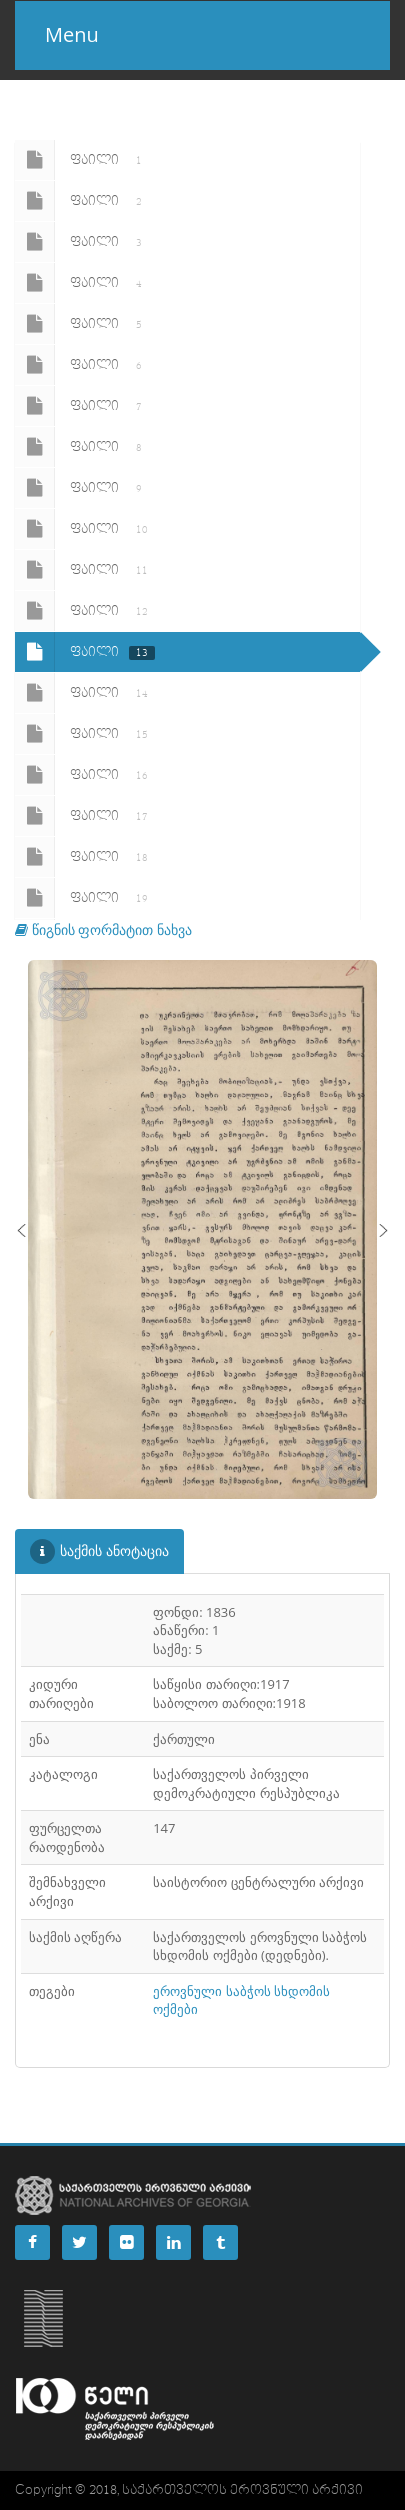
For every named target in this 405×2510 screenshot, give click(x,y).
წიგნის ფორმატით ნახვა (103, 929)
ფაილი (82, 160)
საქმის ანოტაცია (99, 1551)
